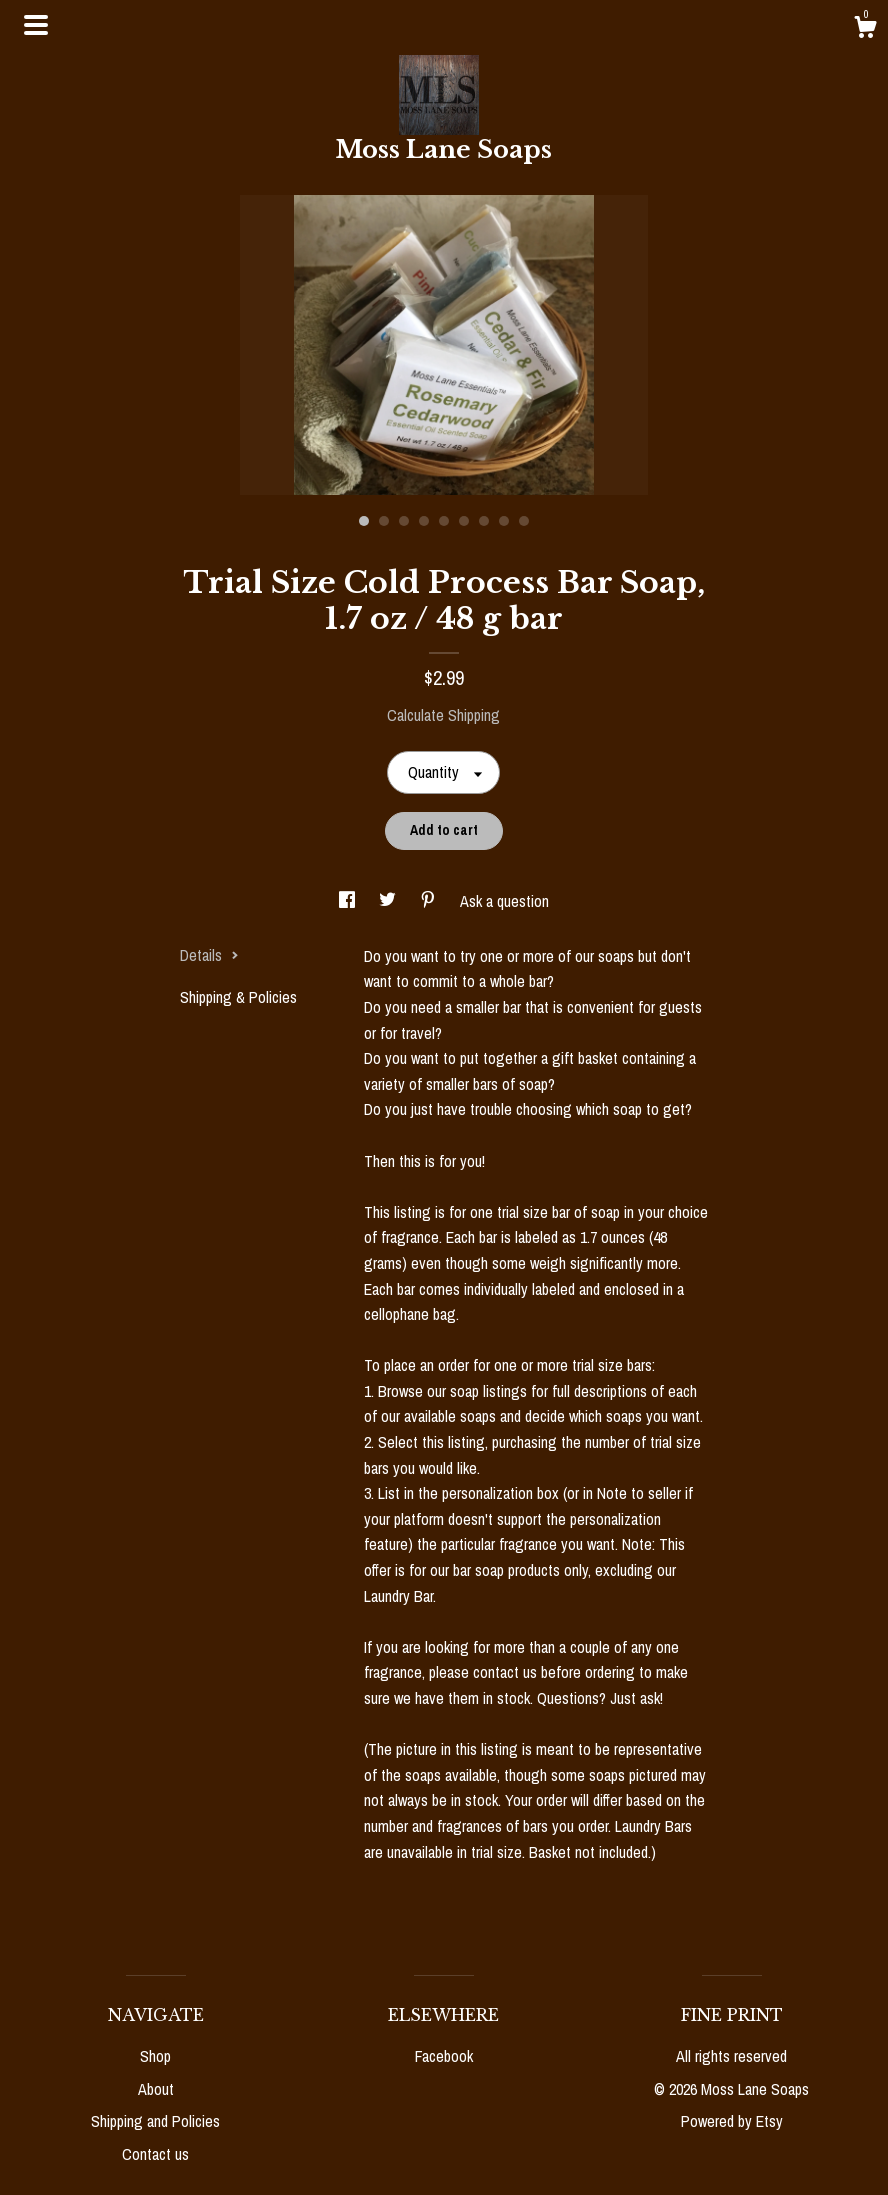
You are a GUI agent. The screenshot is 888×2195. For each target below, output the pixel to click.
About (156, 2089)
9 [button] (524, 521)
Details (209, 955)
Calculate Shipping (443, 715)
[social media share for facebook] (349, 901)
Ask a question (504, 901)
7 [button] (484, 521)
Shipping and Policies (155, 2121)
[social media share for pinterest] (430, 901)
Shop (155, 2056)
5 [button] (444, 521)
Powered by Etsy (732, 2121)
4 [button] (424, 521)
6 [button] (464, 521)
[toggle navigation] (36, 25)
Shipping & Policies (238, 997)
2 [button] (384, 521)
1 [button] (364, 521)
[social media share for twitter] (389, 901)
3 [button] (404, 521)
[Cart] (865, 30)
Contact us (155, 2154)
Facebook (444, 2056)
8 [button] (504, 521)
